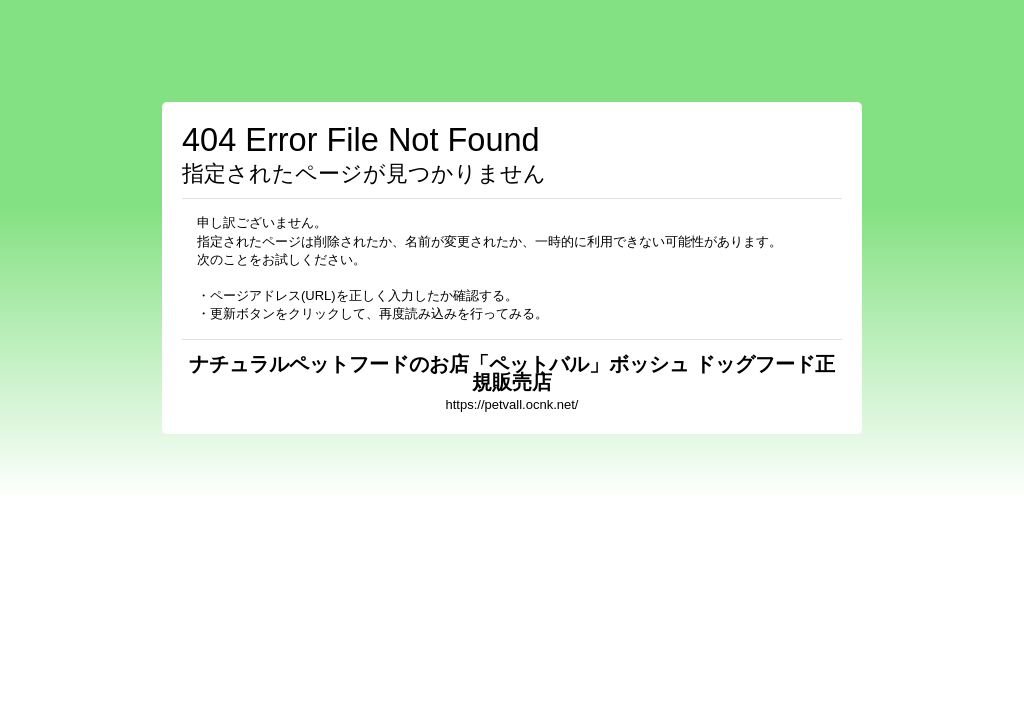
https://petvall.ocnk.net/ (512, 404)
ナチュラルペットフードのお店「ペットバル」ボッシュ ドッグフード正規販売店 (512, 373)
